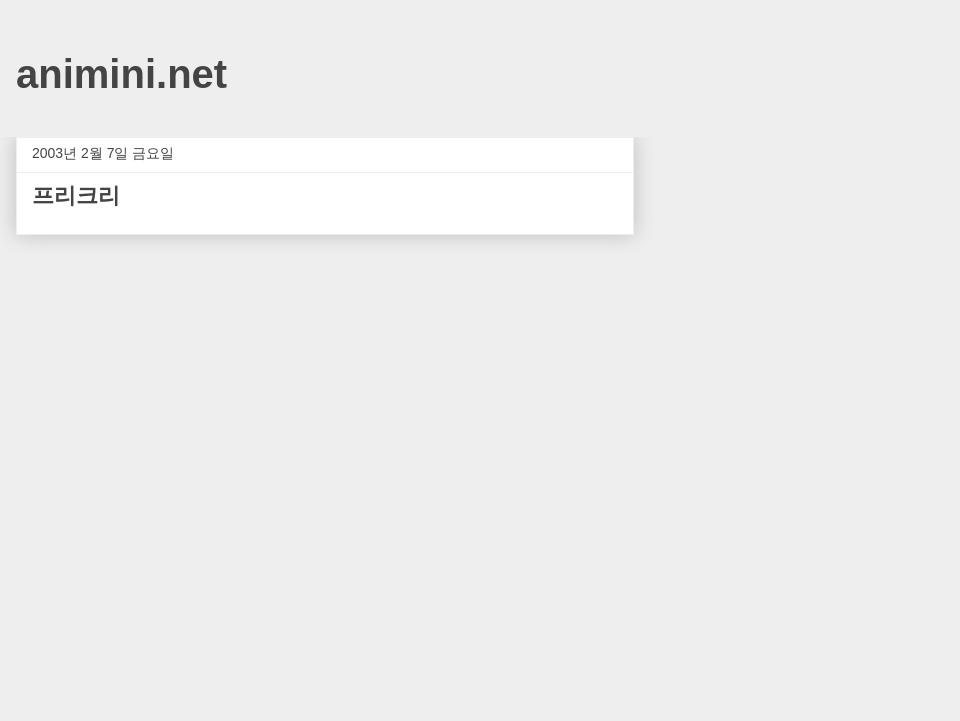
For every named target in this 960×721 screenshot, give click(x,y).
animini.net (121, 74)
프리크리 (76, 195)
